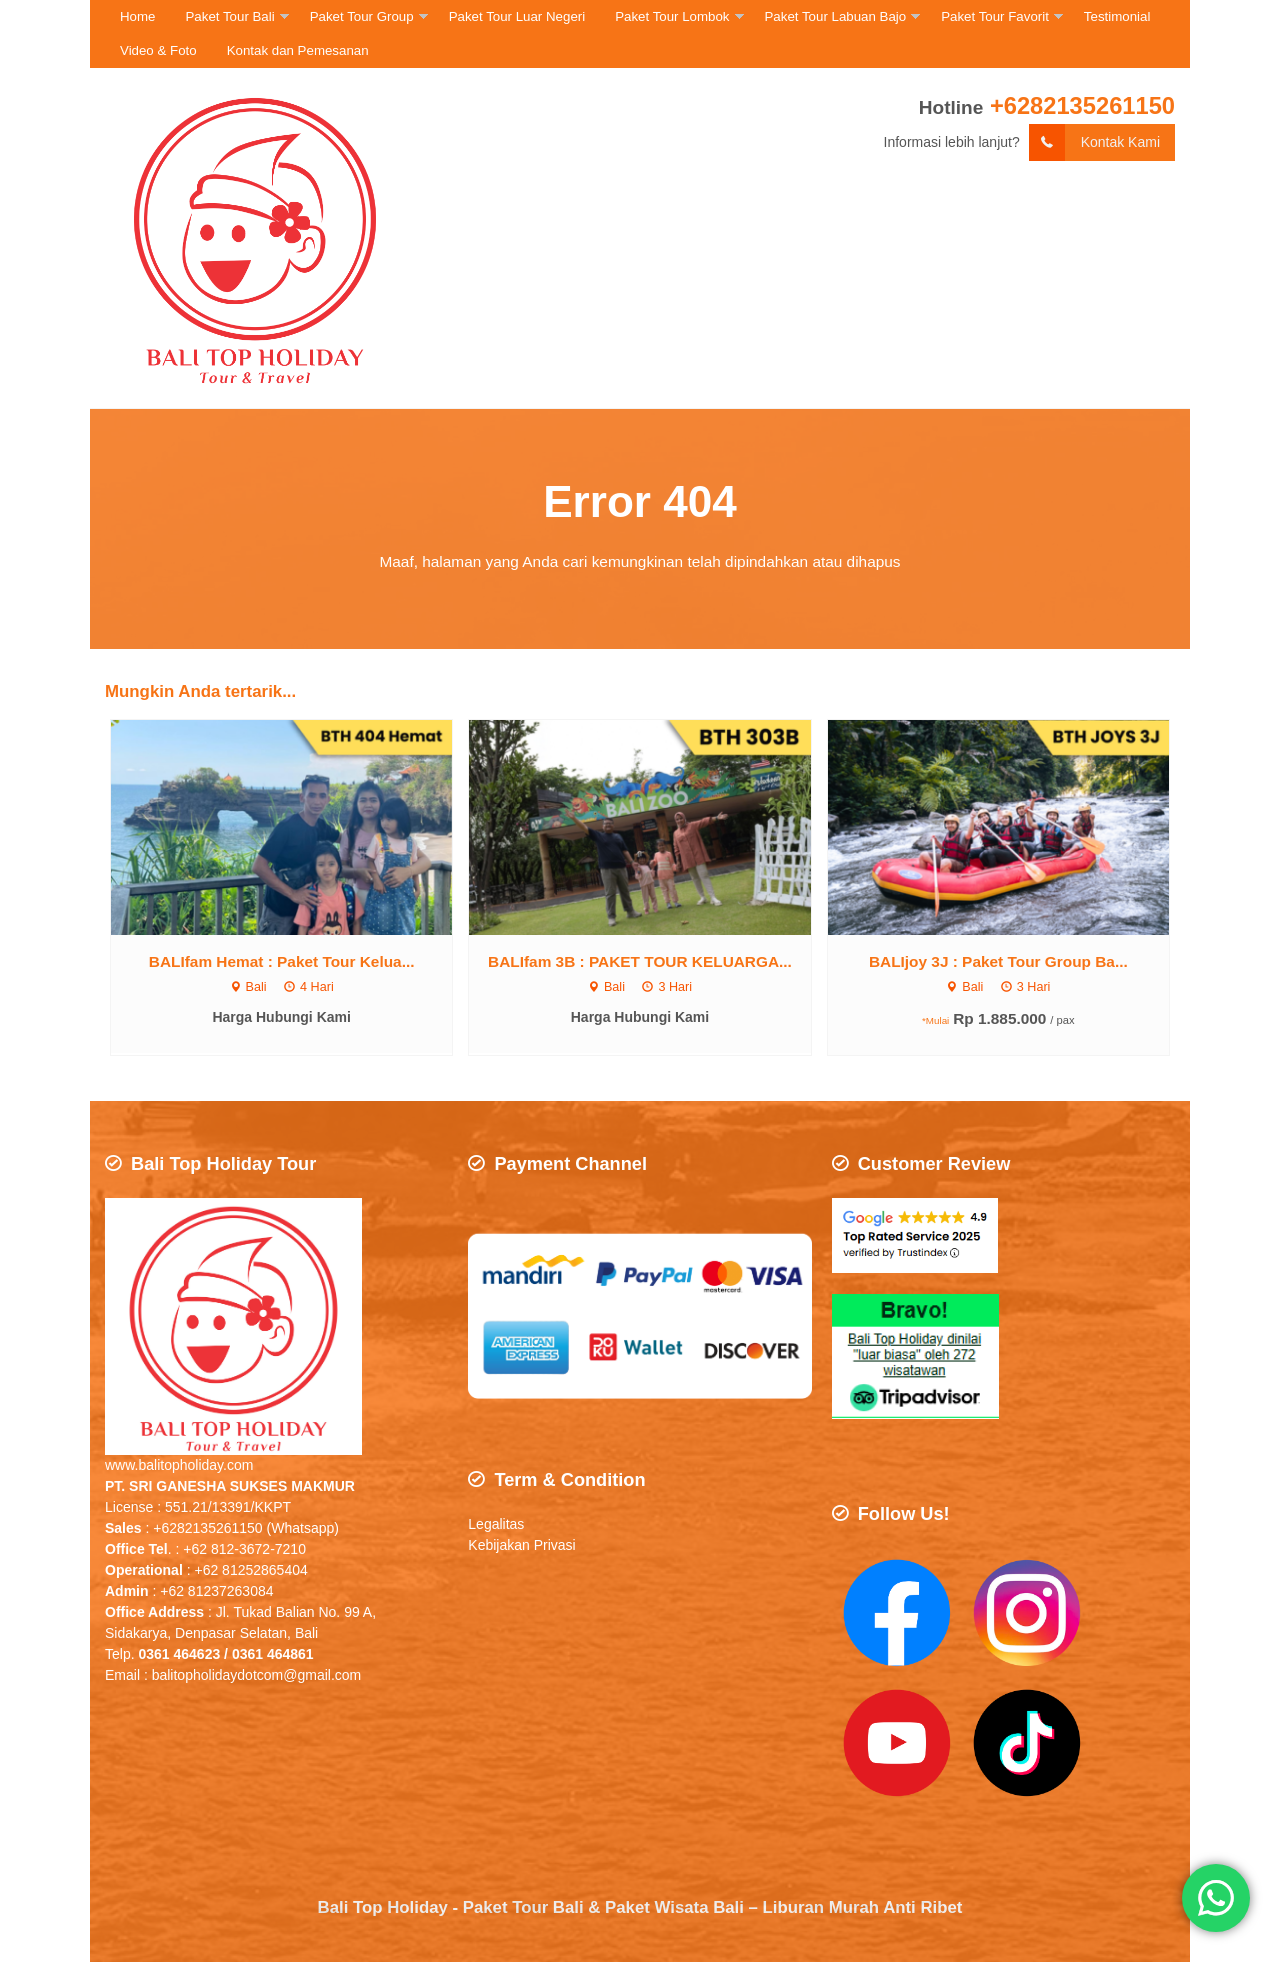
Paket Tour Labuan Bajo (836, 16)
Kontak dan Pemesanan (298, 50)
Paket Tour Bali (229, 16)
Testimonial (1117, 16)
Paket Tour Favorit (995, 16)
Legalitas (496, 1525)
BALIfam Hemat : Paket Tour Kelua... (282, 961)
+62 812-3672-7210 (244, 1549)
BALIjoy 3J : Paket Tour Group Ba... (998, 961)
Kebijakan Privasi (523, 1546)
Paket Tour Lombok (672, 16)
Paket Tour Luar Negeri (517, 16)
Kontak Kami (1094, 142)
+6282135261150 (1082, 105)
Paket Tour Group (362, 16)
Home (137, 16)
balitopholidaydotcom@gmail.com (257, 1675)
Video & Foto (158, 50)
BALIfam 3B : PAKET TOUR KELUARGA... (640, 961)
